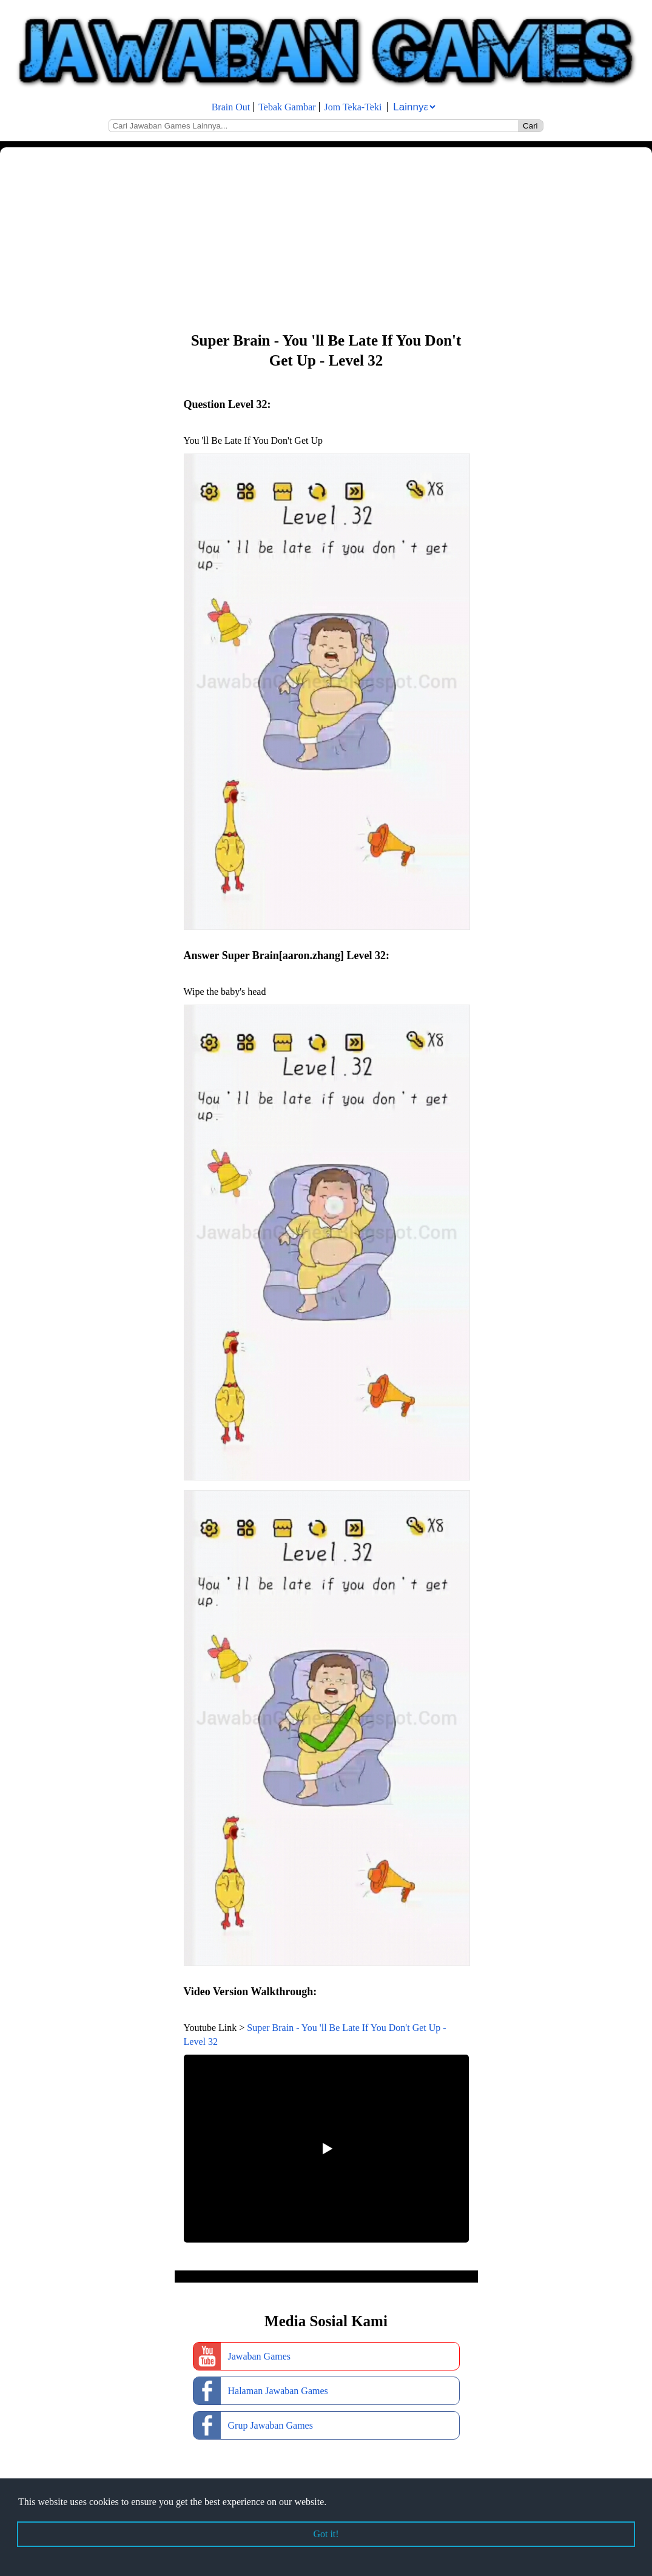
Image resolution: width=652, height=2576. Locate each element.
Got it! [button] (325, 2534)
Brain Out (231, 107)
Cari (530, 125)
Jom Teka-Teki (353, 107)
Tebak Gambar (286, 107)
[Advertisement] (326, 238)
